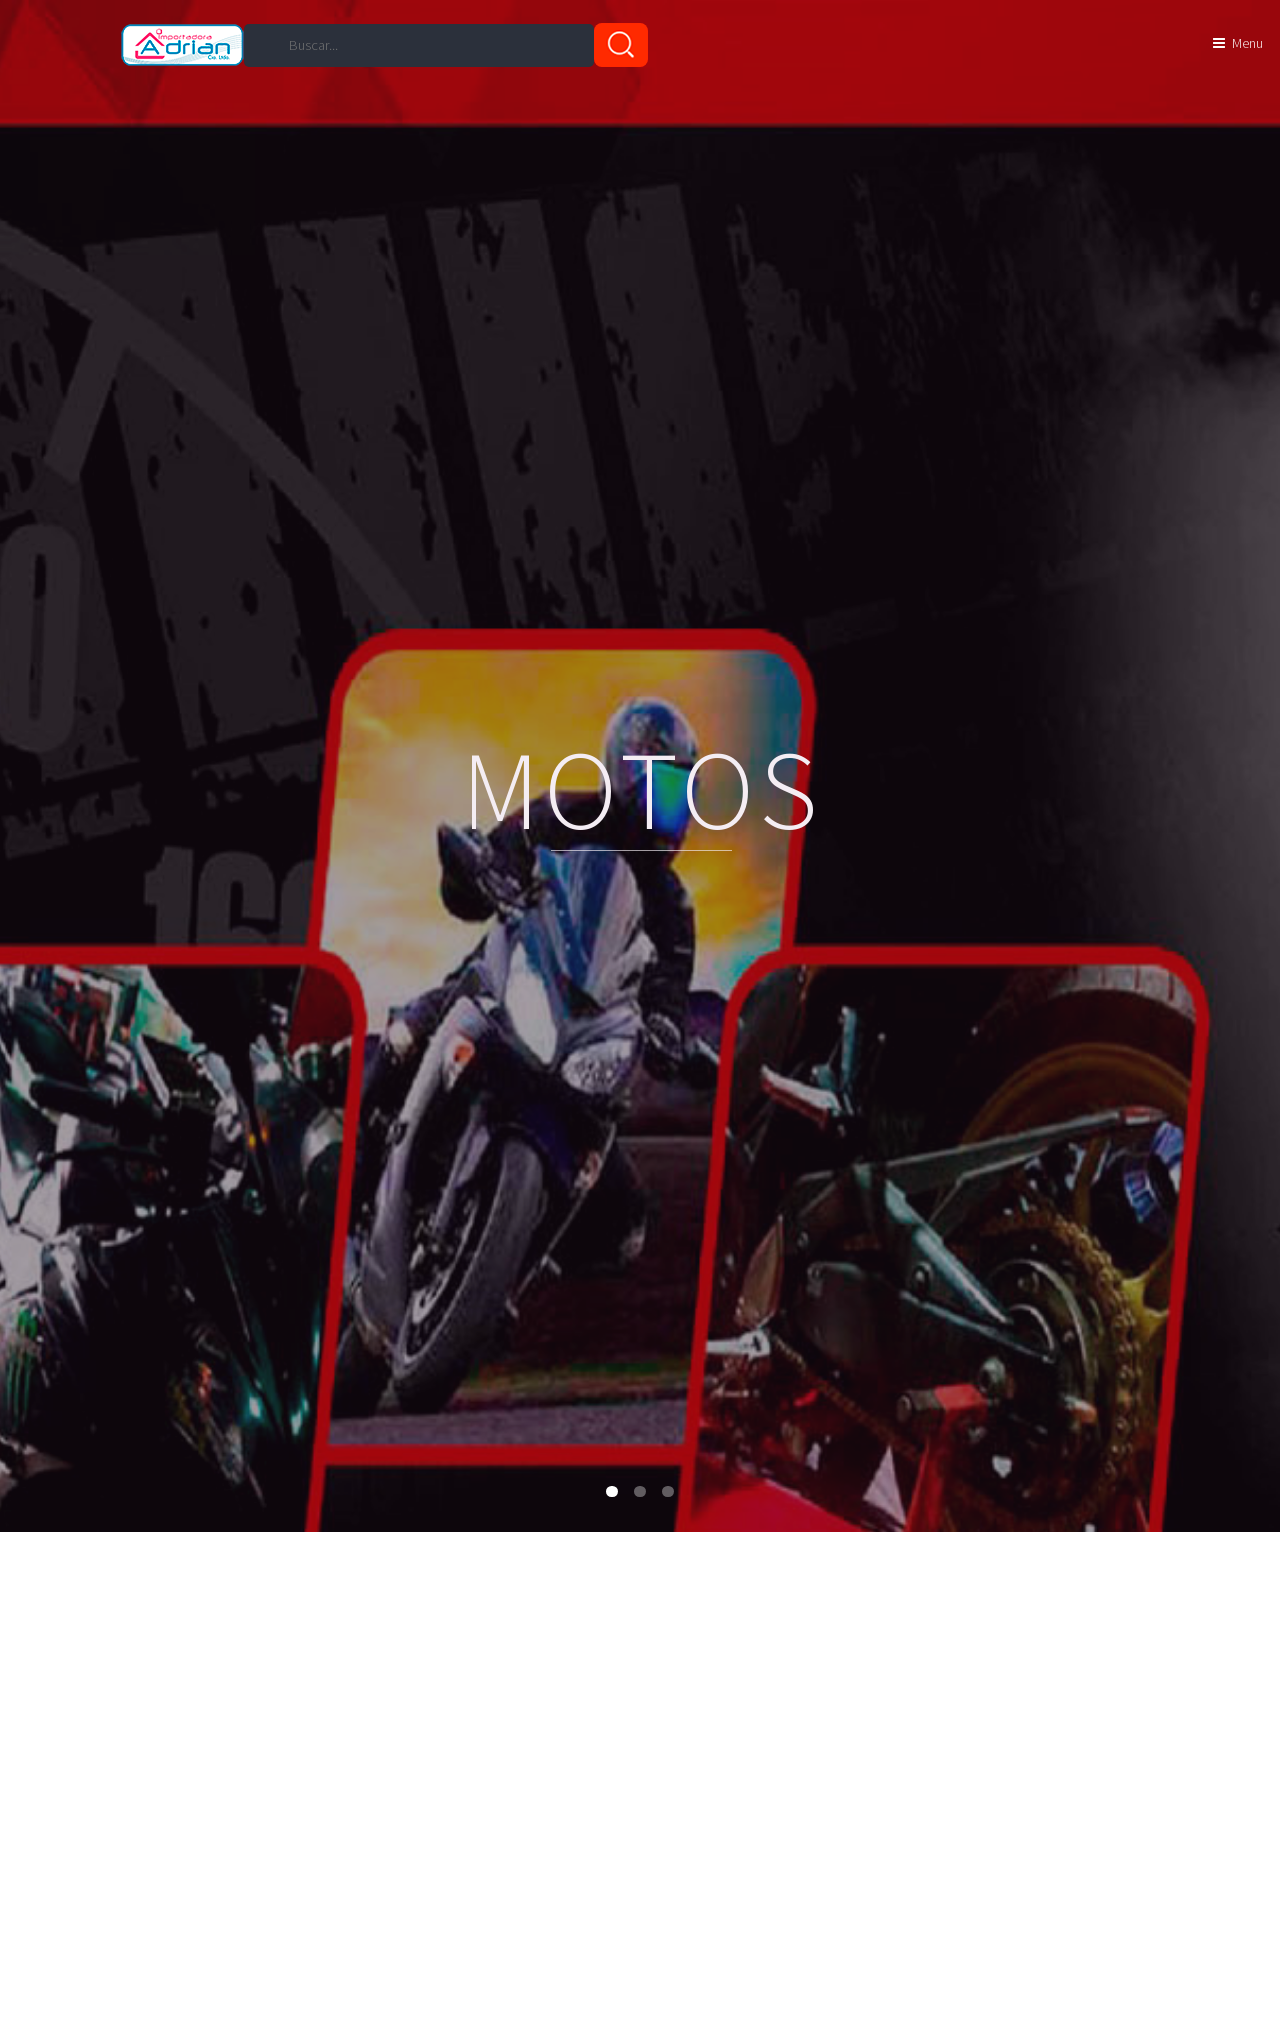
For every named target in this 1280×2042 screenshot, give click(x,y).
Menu (1247, 43)
